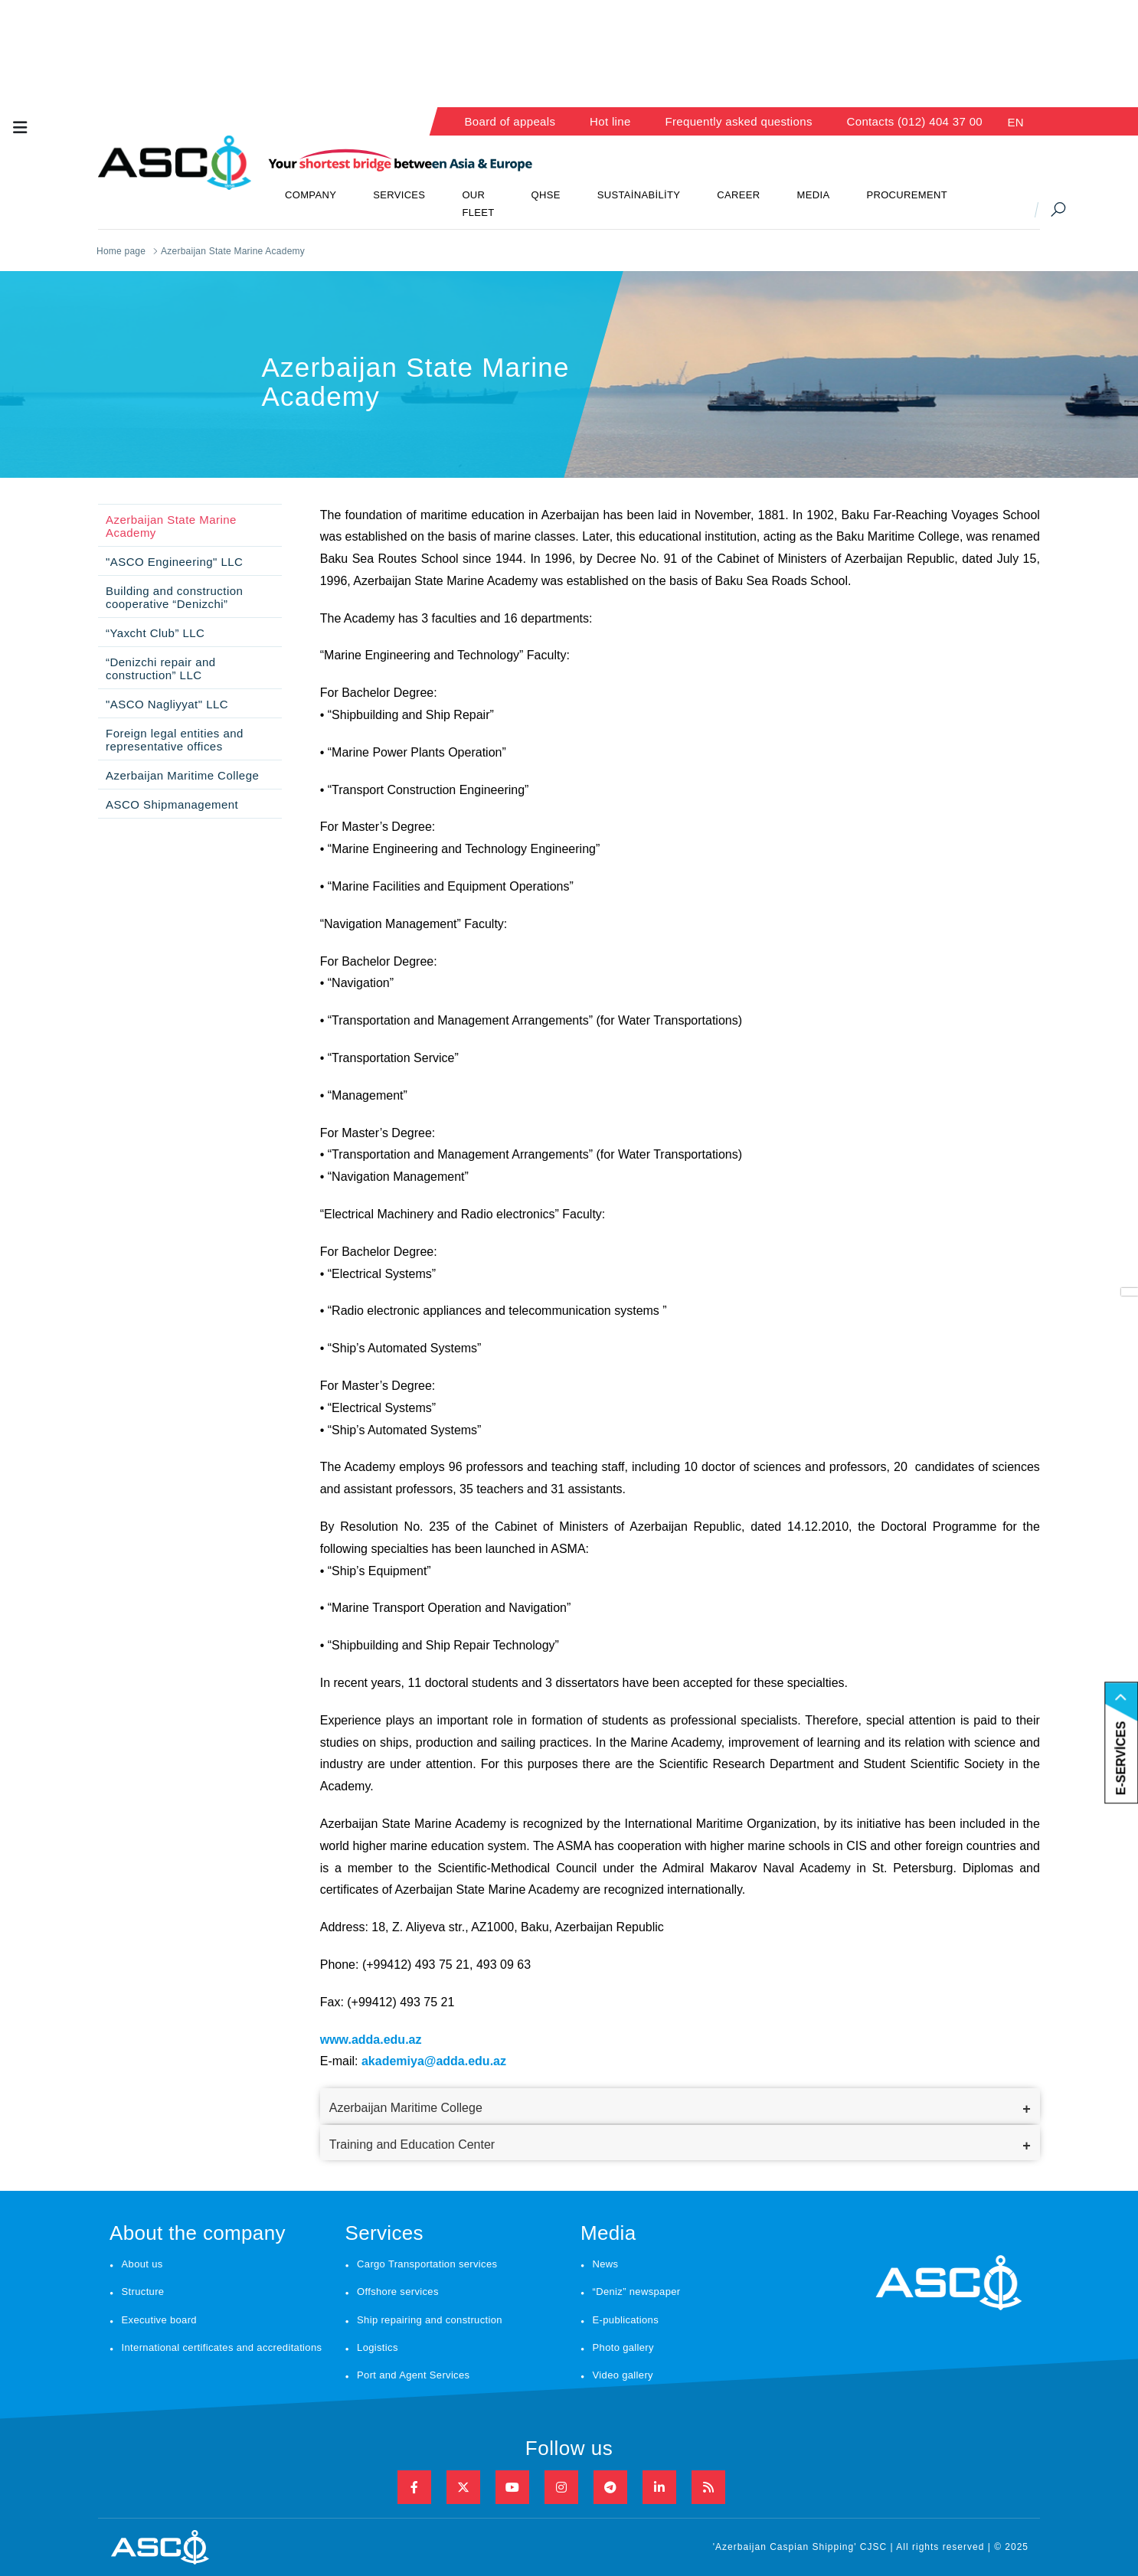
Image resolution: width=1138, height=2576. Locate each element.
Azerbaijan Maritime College (182, 775)
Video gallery (623, 2375)
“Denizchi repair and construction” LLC (161, 668)
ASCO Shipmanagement (172, 804)
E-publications (626, 2320)
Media (608, 2232)
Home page (121, 251)
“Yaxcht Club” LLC (155, 632)
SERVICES (399, 195)
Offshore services (398, 2291)
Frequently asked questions (738, 121)
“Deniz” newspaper (637, 2291)
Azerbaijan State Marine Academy (171, 526)
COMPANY (310, 195)
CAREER (738, 195)
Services (384, 2232)
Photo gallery (623, 2347)
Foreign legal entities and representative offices (175, 740)
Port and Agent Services (413, 2375)
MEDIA (813, 195)
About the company (198, 2232)
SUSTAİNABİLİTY (639, 195)
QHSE (546, 195)
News (606, 2264)
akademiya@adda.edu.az (433, 2061)
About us (142, 2264)
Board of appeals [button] (509, 121)
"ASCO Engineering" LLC (174, 561)
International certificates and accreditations (222, 2347)
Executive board (159, 2320)
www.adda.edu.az (371, 2039)
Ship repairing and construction (429, 2320)
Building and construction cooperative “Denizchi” (174, 597)
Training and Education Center (412, 2144)
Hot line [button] (610, 121)
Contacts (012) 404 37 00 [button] (915, 121)
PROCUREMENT (906, 195)
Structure (143, 2291)
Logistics (377, 2347)
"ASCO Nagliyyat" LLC (167, 704)
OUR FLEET (478, 203)
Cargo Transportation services (427, 2264)
